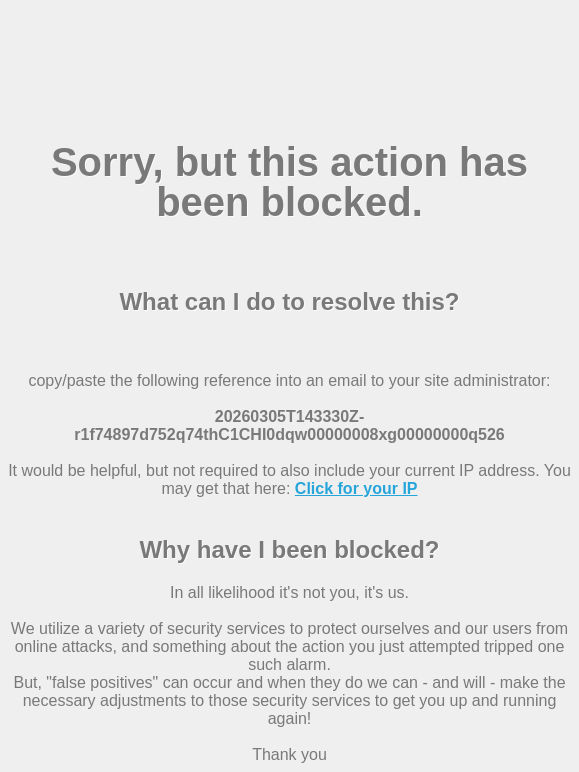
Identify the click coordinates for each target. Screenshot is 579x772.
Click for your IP (356, 488)
